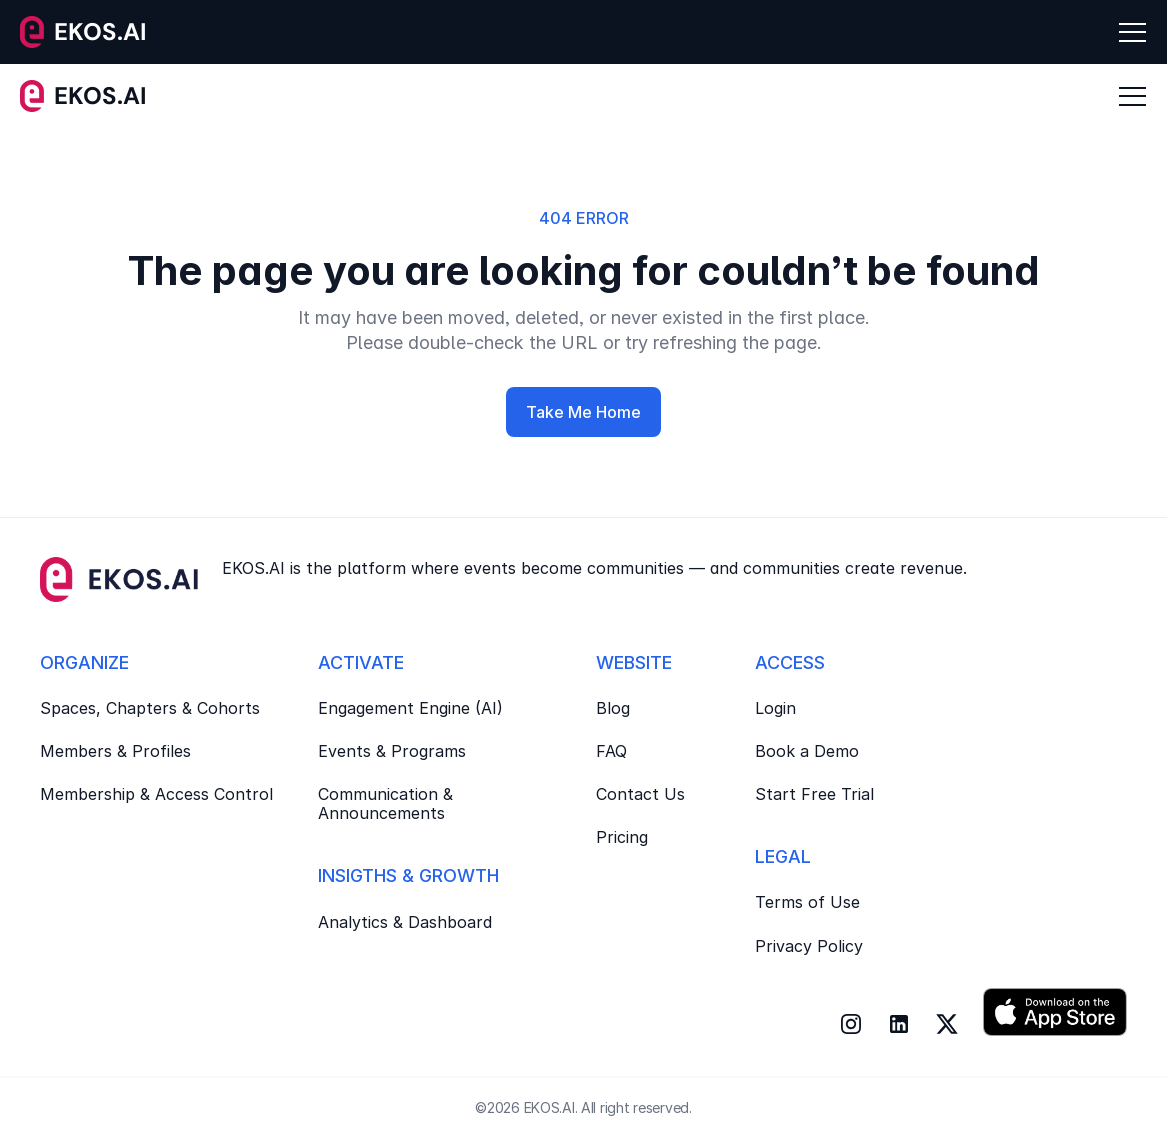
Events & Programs (392, 751)
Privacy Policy (809, 946)
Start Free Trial (814, 794)
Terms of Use (807, 902)
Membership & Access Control (156, 794)
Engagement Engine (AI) (410, 708)
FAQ (611, 751)
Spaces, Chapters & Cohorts (150, 708)
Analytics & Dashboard (405, 922)
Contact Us (640, 794)
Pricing (622, 837)
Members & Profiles (115, 751)
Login (775, 708)
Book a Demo (807, 751)
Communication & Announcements (388, 803)
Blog (613, 708)
